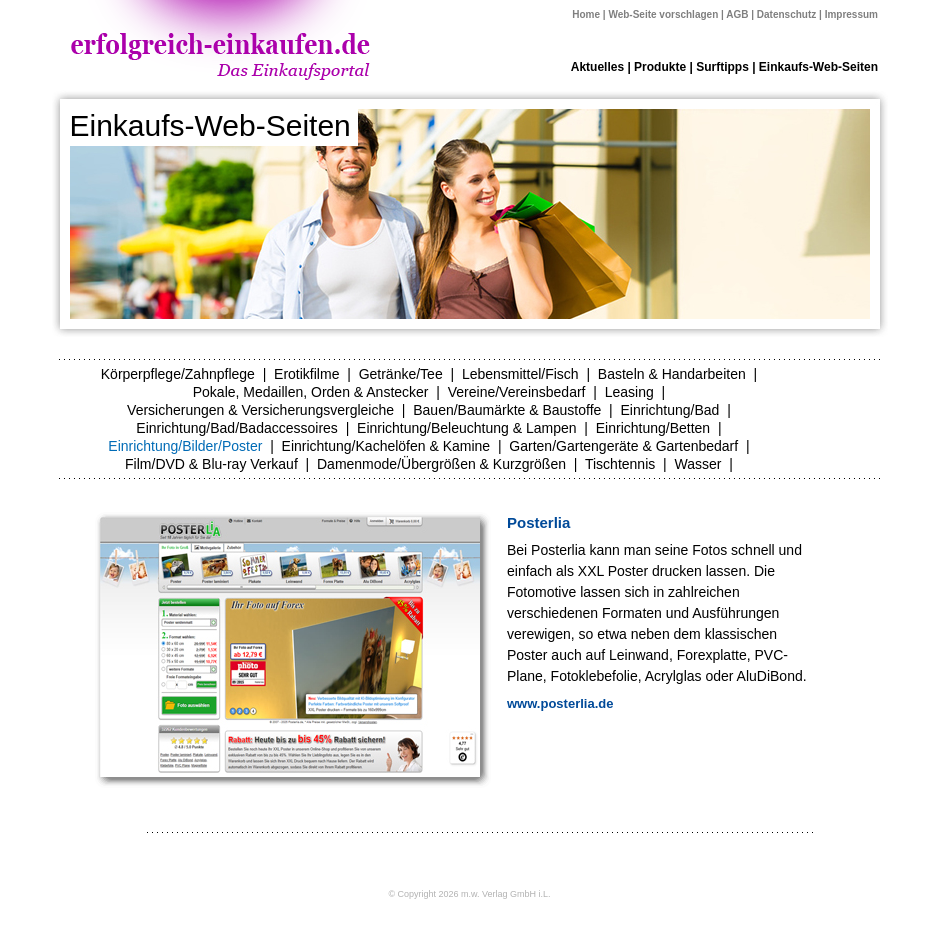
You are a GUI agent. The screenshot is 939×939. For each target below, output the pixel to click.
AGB (737, 14)
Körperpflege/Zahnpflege (178, 374)
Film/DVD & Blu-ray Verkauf (211, 464)
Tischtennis (620, 464)
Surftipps (722, 67)
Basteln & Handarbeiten (672, 374)
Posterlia (538, 522)
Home (586, 14)
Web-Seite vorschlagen (663, 14)
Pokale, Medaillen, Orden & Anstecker (311, 392)
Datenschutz (786, 14)
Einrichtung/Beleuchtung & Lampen (466, 428)
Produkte (660, 67)
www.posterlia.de (560, 703)
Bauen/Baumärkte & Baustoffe (507, 410)
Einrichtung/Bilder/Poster (185, 446)
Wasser (697, 464)
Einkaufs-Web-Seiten (818, 67)
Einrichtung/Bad (670, 410)
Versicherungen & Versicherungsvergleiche (260, 410)
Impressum (851, 14)
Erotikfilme (306, 374)
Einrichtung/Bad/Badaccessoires (237, 428)
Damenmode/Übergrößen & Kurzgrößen (441, 464)
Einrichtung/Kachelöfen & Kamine (386, 446)
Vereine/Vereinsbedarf (517, 392)
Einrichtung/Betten (653, 428)
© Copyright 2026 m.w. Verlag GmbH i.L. (469, 894)
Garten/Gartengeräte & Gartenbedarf (623, 446)
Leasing (629, 392)
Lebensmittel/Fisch (520, 374)
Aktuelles (597, 67)
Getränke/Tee (401, 374)
